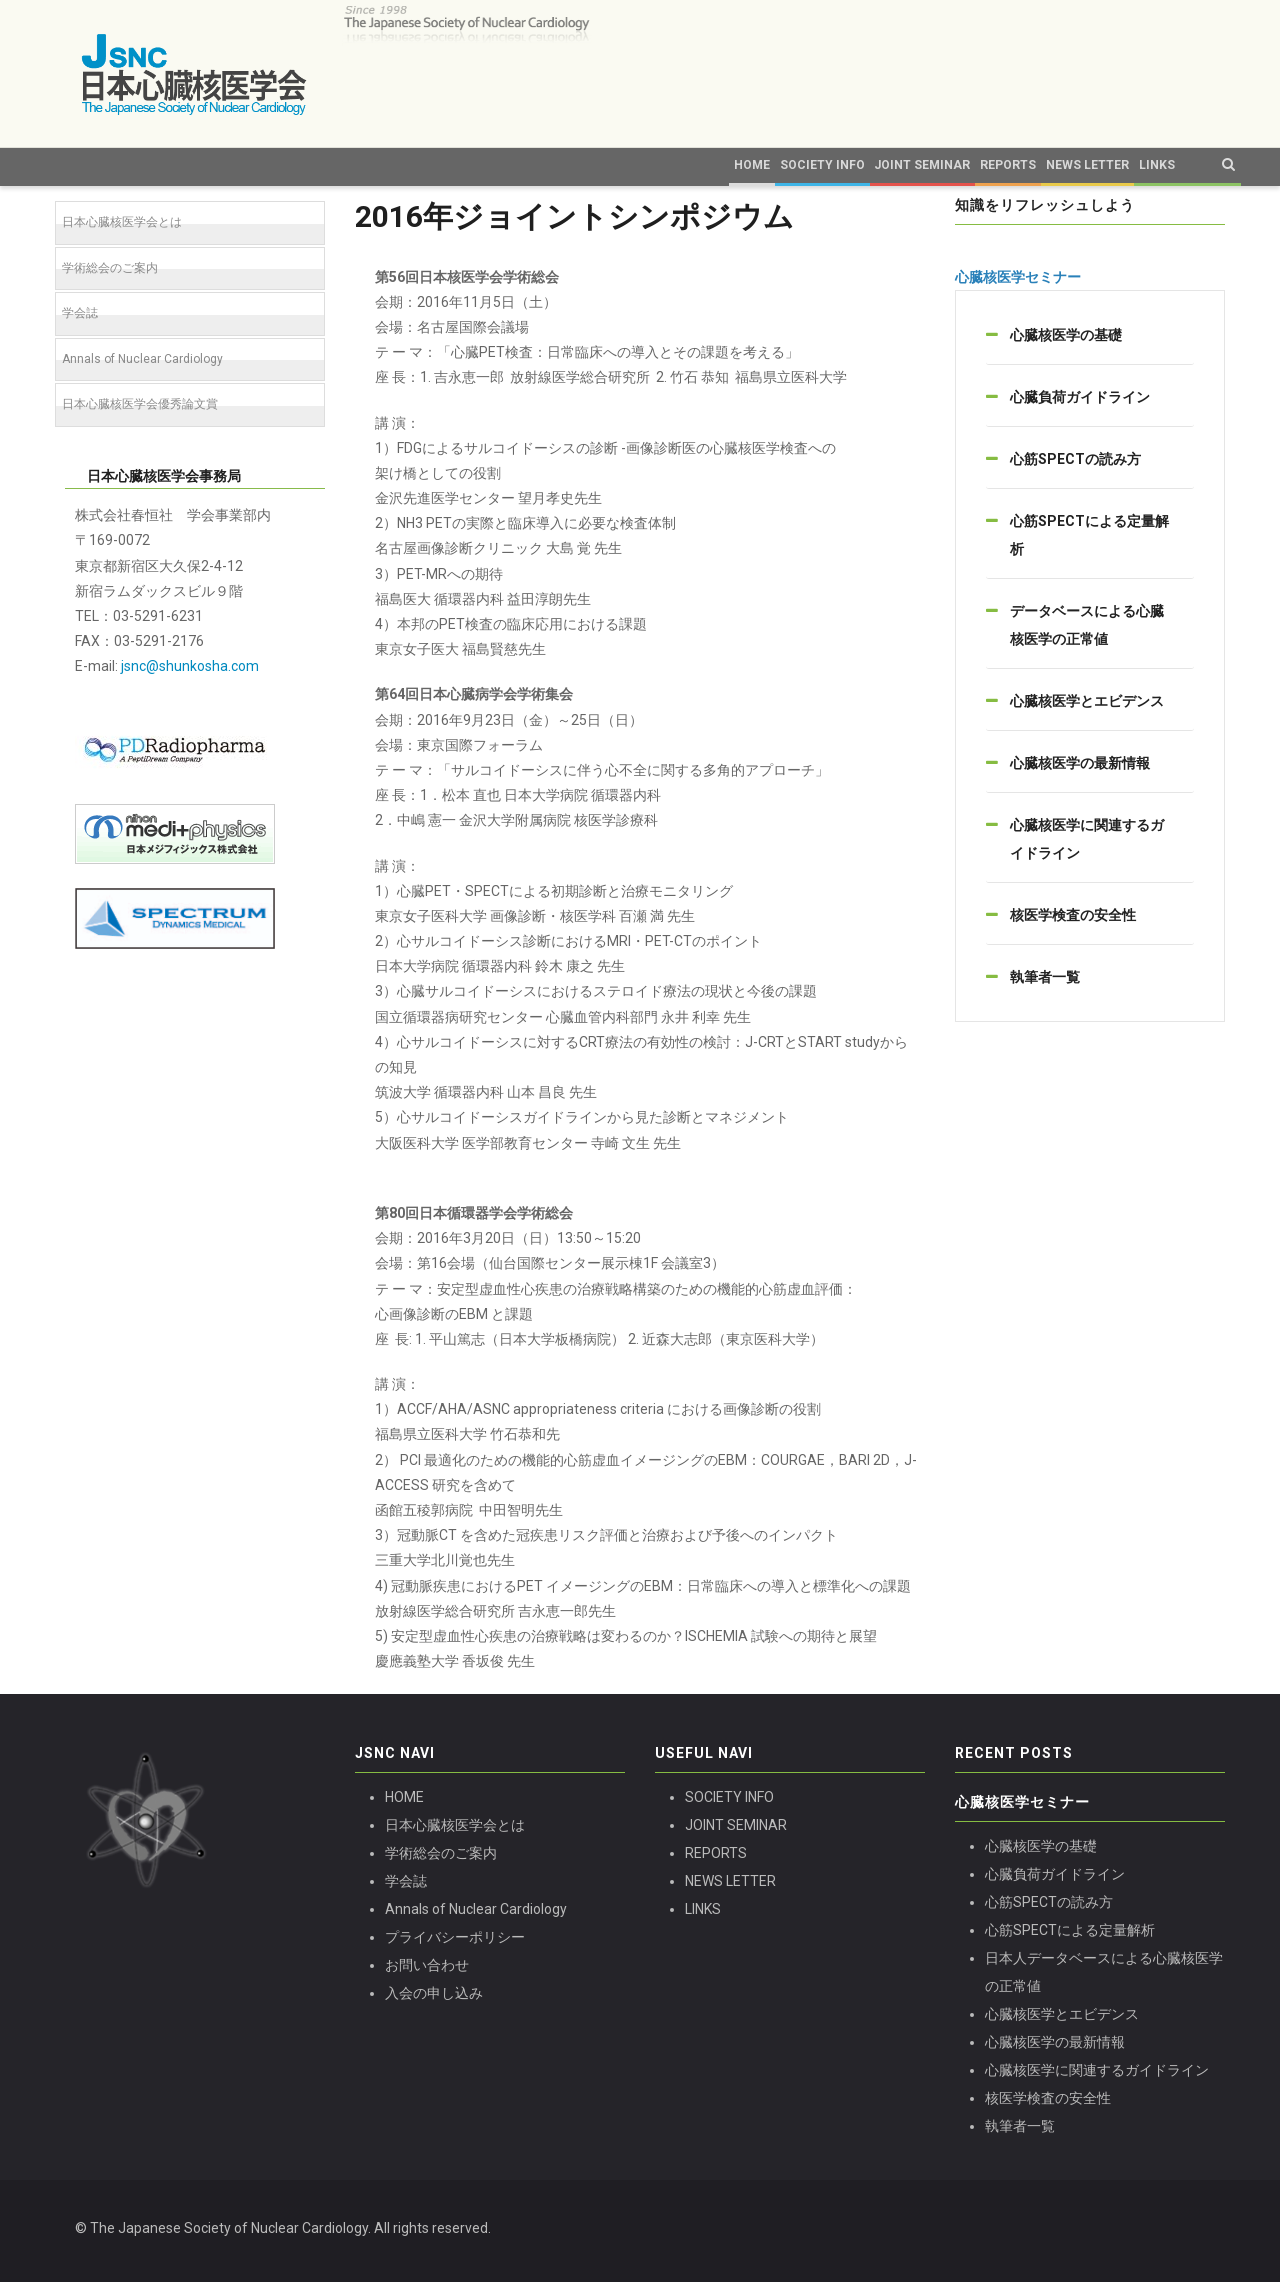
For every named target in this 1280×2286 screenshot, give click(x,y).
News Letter (987, 166)
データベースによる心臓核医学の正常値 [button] (1087, 629)
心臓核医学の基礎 (1041, 1849)
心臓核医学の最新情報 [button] (1080, 767)
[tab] (1090, 339)
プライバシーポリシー (455, 1941)
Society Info (628, 166)
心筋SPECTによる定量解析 (1070, 1933)
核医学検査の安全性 (1048, 2101)
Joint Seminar (754, 166)
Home (484, 166)
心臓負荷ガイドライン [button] (1080, 401)
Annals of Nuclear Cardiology (142, 362)
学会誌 (80, 317)
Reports (854, 166)
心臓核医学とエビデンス (1062, 2017)
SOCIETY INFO (729, 1801)
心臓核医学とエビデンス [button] (1087, 705)
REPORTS (716, 1857)
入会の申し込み (434, 1997)
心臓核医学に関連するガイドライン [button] (1087, 843)
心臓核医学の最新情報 (1055, 2045)
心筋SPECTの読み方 (1049, 1905)
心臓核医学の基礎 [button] (1066, 339)
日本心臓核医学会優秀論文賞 (140, 408)
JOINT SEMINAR (736, 1829)
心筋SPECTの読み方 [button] (1075, 463)
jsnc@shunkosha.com (190, 670)
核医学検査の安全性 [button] (1073, 919)
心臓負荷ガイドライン (1055, 1877)
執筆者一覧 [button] (1045, 981)
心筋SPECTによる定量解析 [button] (1089, 539)
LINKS (703, 1913)
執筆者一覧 (1020, 2129)
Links (1084, 166)
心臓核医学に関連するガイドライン (1097, 2073)
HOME (404, 1801)
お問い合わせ (427, 1969)
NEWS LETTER (730, 1885)
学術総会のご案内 (110, 271)
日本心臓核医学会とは (122, 226)
